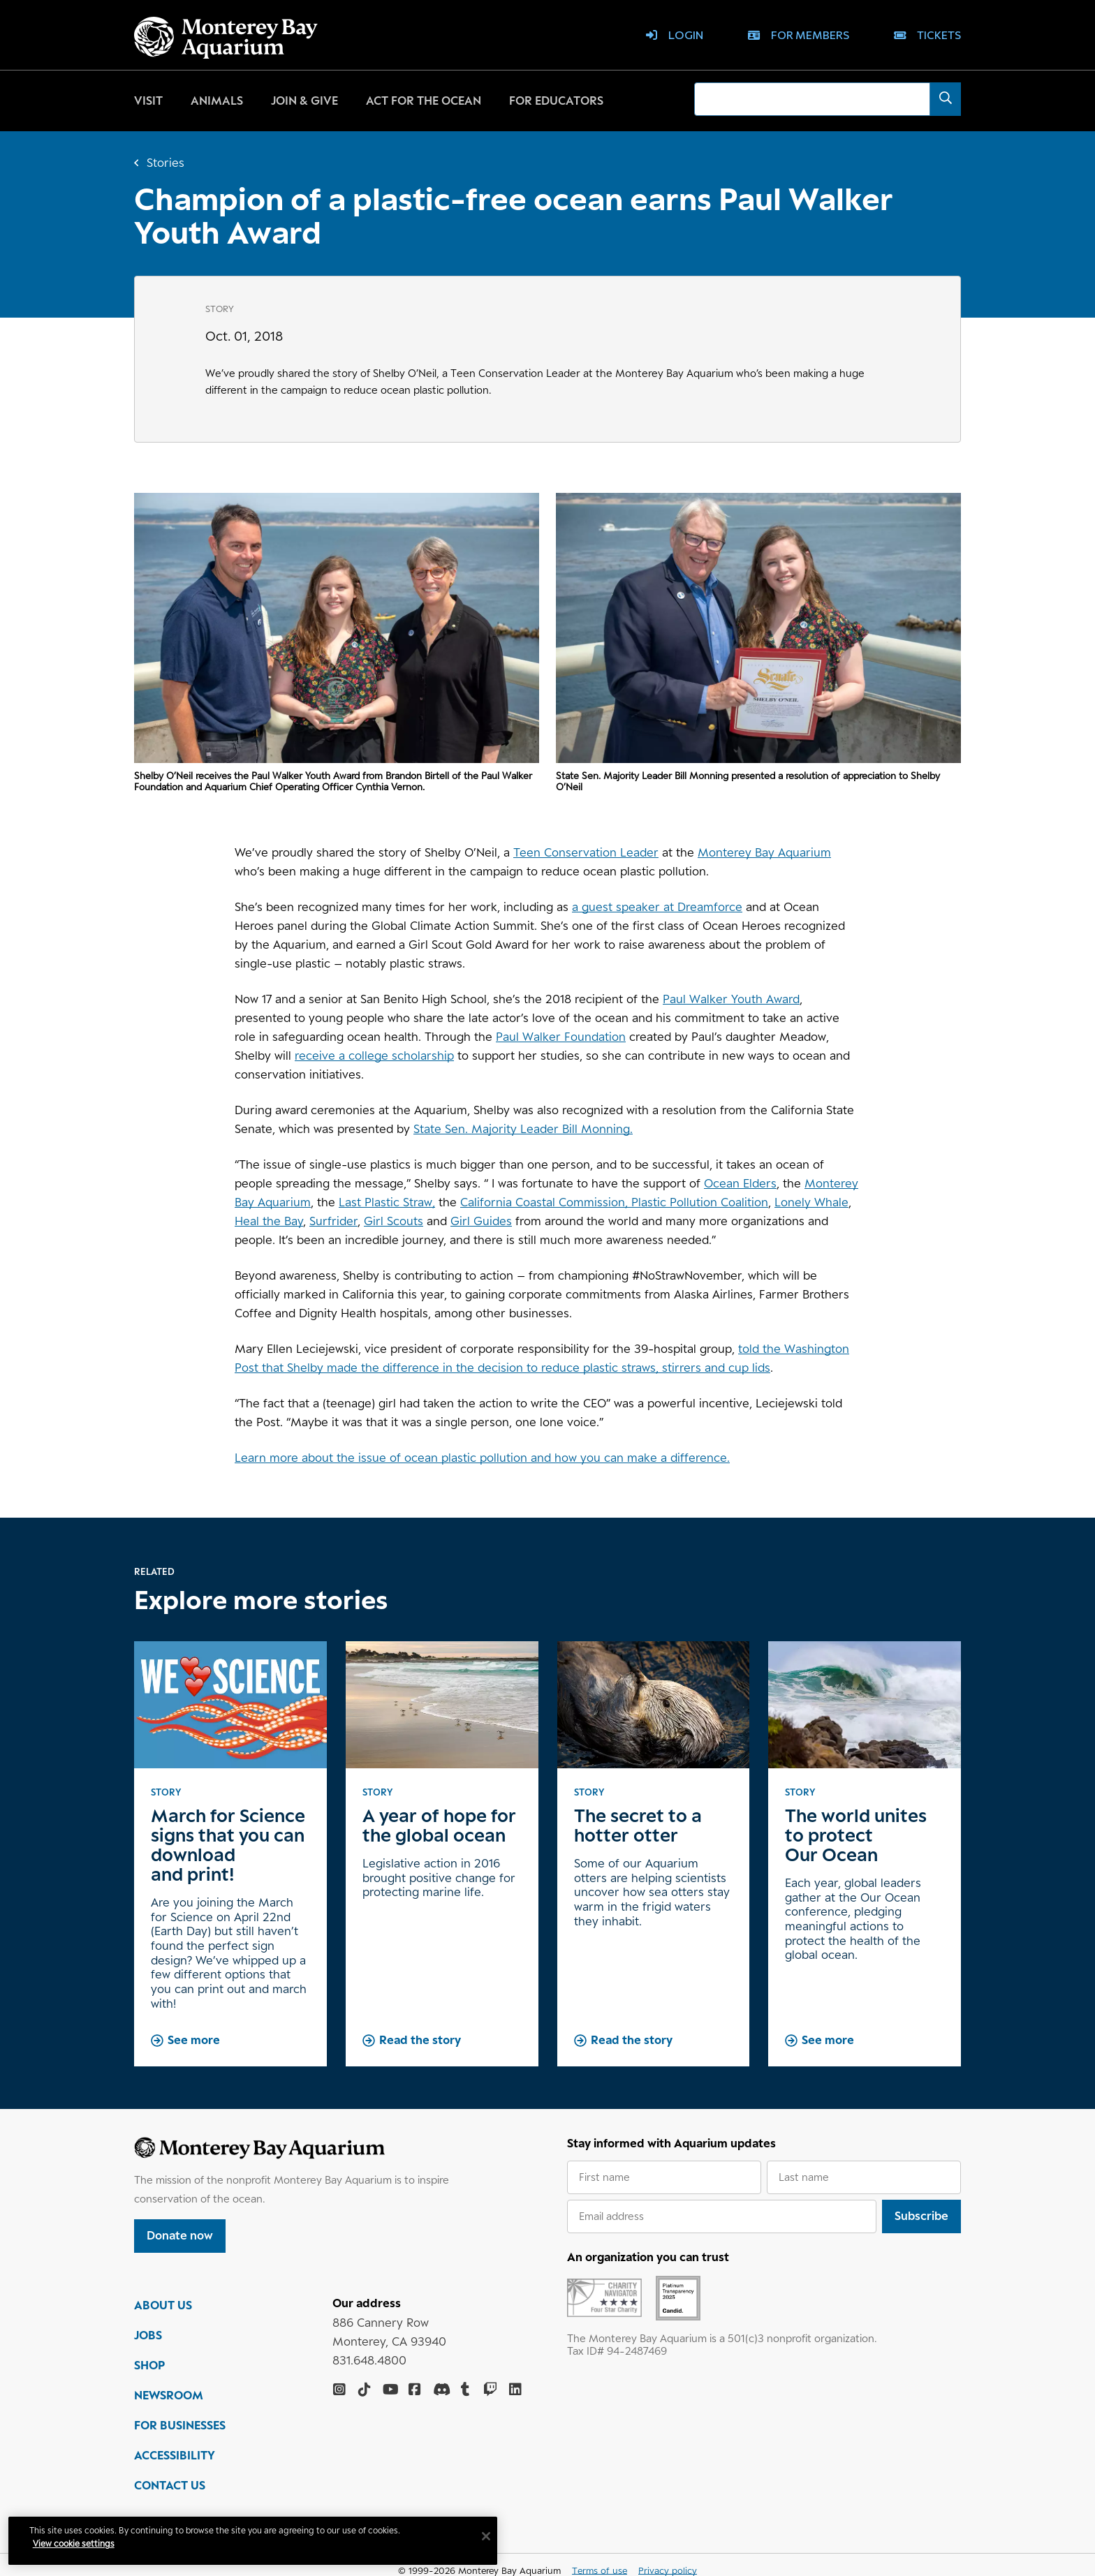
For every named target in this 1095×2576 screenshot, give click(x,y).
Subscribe (921, 2216)
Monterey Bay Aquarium (764, 852)
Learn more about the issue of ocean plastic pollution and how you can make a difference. (482, 1458)
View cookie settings (76, 2543)
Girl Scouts (393, 1221)
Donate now (180, 2235)
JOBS (148, 2337)
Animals (217, 101)
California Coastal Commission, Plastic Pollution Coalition (614, 1202)
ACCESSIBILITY (174, 2457)
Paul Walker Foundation (561, 1037)
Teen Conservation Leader (586, 852)
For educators (556, 101)
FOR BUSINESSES (180, 2427)
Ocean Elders (740, 1183)
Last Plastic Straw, (387, 1202)
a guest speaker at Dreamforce (657, 907)
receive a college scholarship (374, 1056)
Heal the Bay (269, 1221)
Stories (165, 163)
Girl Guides (481, 1221)
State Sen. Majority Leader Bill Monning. (523, 1129)
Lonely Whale (811, 1202)
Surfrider (333, 1221)
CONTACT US (169, 2487)
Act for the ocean (423, 101)
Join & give (304, 101)
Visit (148, 101)
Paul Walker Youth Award (731, 999)
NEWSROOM (168, 2397)
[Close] (489, 2536)
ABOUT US (163, 2307)
